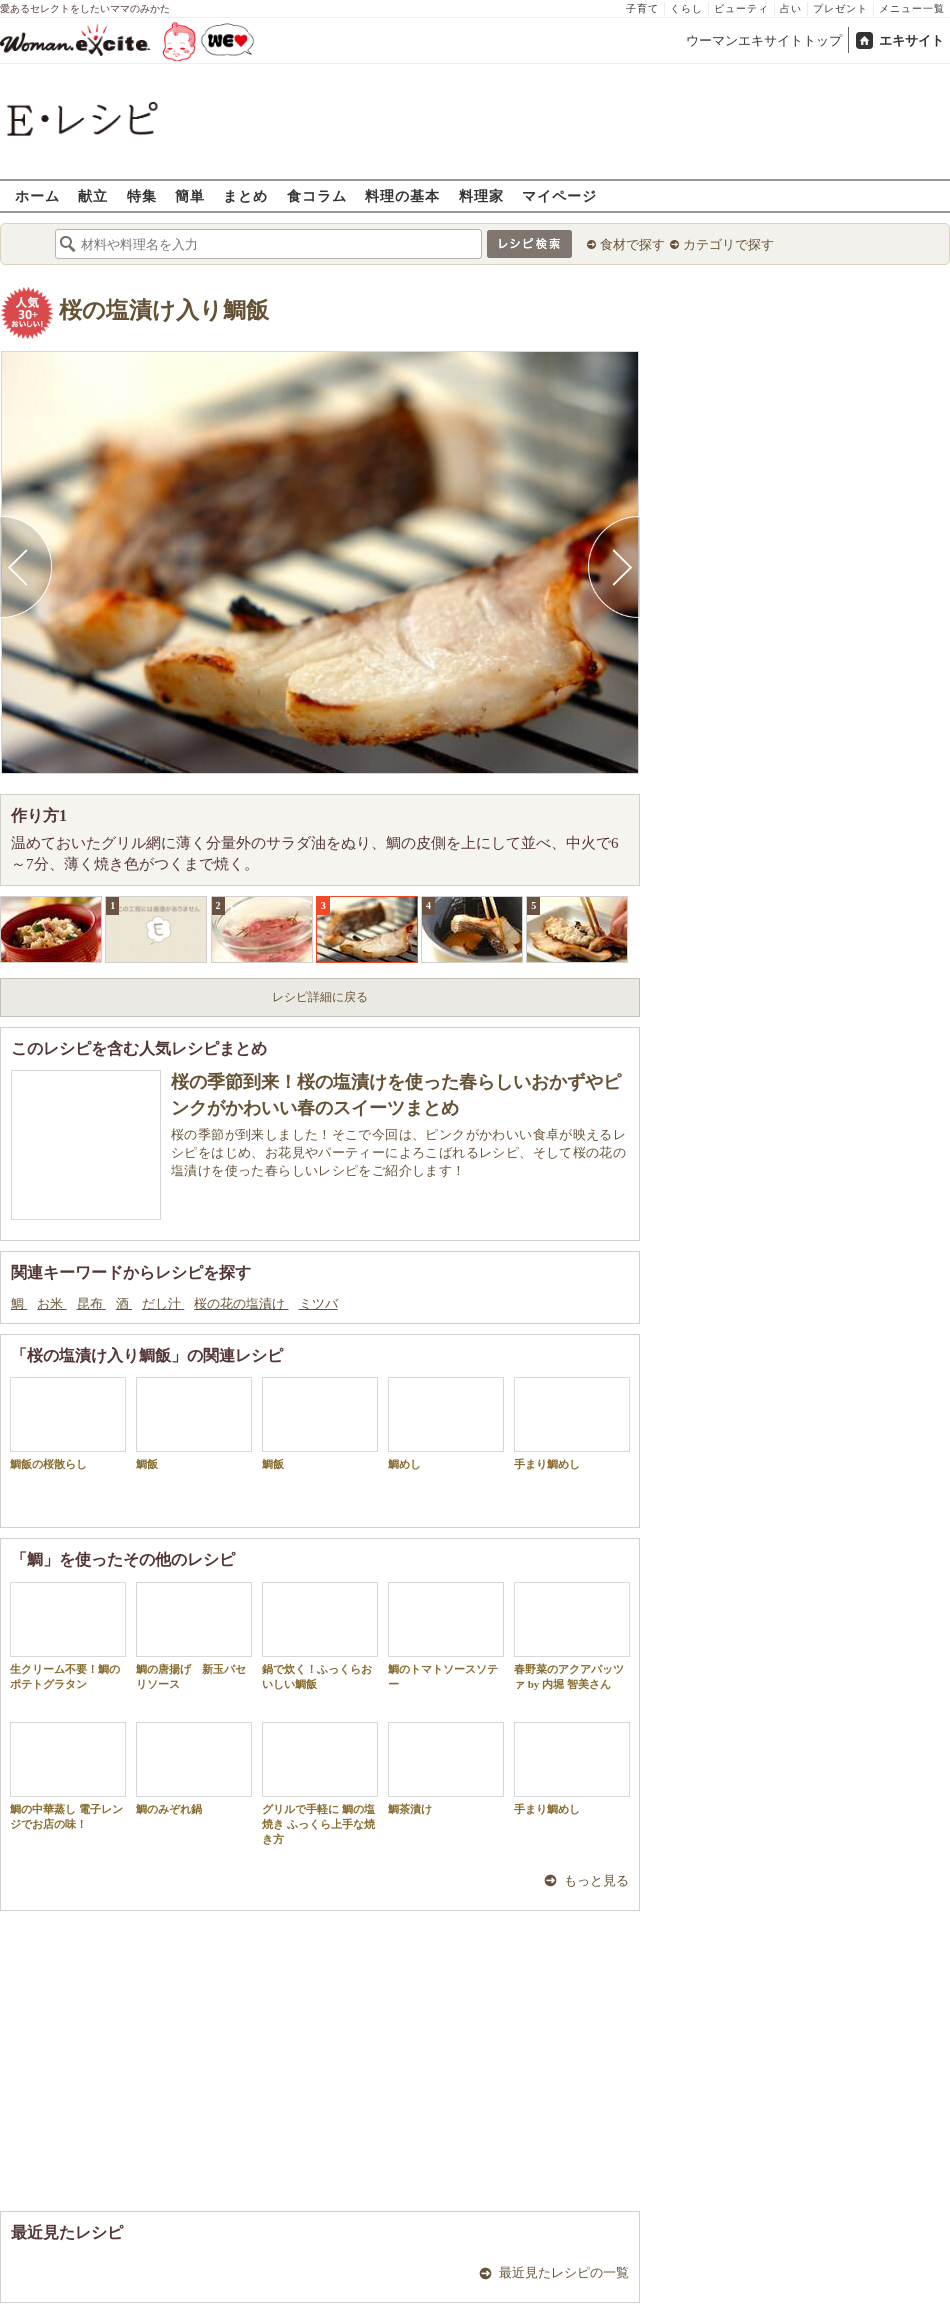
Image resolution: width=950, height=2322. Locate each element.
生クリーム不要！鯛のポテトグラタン (68, 1636)
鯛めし (446, 1423)
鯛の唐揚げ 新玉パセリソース (194, 1636)
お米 (51, 1303)
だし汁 (163, 1303)
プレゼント (840, 8)
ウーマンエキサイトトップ (764, 40)
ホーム (37, 195)
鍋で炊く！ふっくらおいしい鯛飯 (320, 1636)
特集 (142, 195)
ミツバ (318, 1303)
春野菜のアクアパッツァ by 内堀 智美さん (572, 1636)
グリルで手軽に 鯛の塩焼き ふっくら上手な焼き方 (320, 1784)
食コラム (317, 195)
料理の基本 (402, 195)
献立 (93, 195)
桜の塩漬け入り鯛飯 (164, 310)
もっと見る (596, 1880)
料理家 (481, 195)
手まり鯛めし (572, 1423)
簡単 (190, 195)
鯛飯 (194, 1423)
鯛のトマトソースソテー (446, 1636)
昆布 (91, 1303)
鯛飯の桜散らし (68, 1423)
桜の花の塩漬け (241, 1303)
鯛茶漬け (446, 1768)
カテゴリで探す (728, 244)
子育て (642, 8)
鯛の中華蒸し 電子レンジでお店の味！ (68, 1776)
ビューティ (741, 8)
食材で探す (632, 244)
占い (791, 8)
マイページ (559, 195)
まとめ (245, 195)
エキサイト (911, 40)
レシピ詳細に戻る (320, 997)
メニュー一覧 (912, 8)
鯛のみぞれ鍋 (194, 1768)
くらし (686, 8)
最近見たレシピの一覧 (564, 2272)
